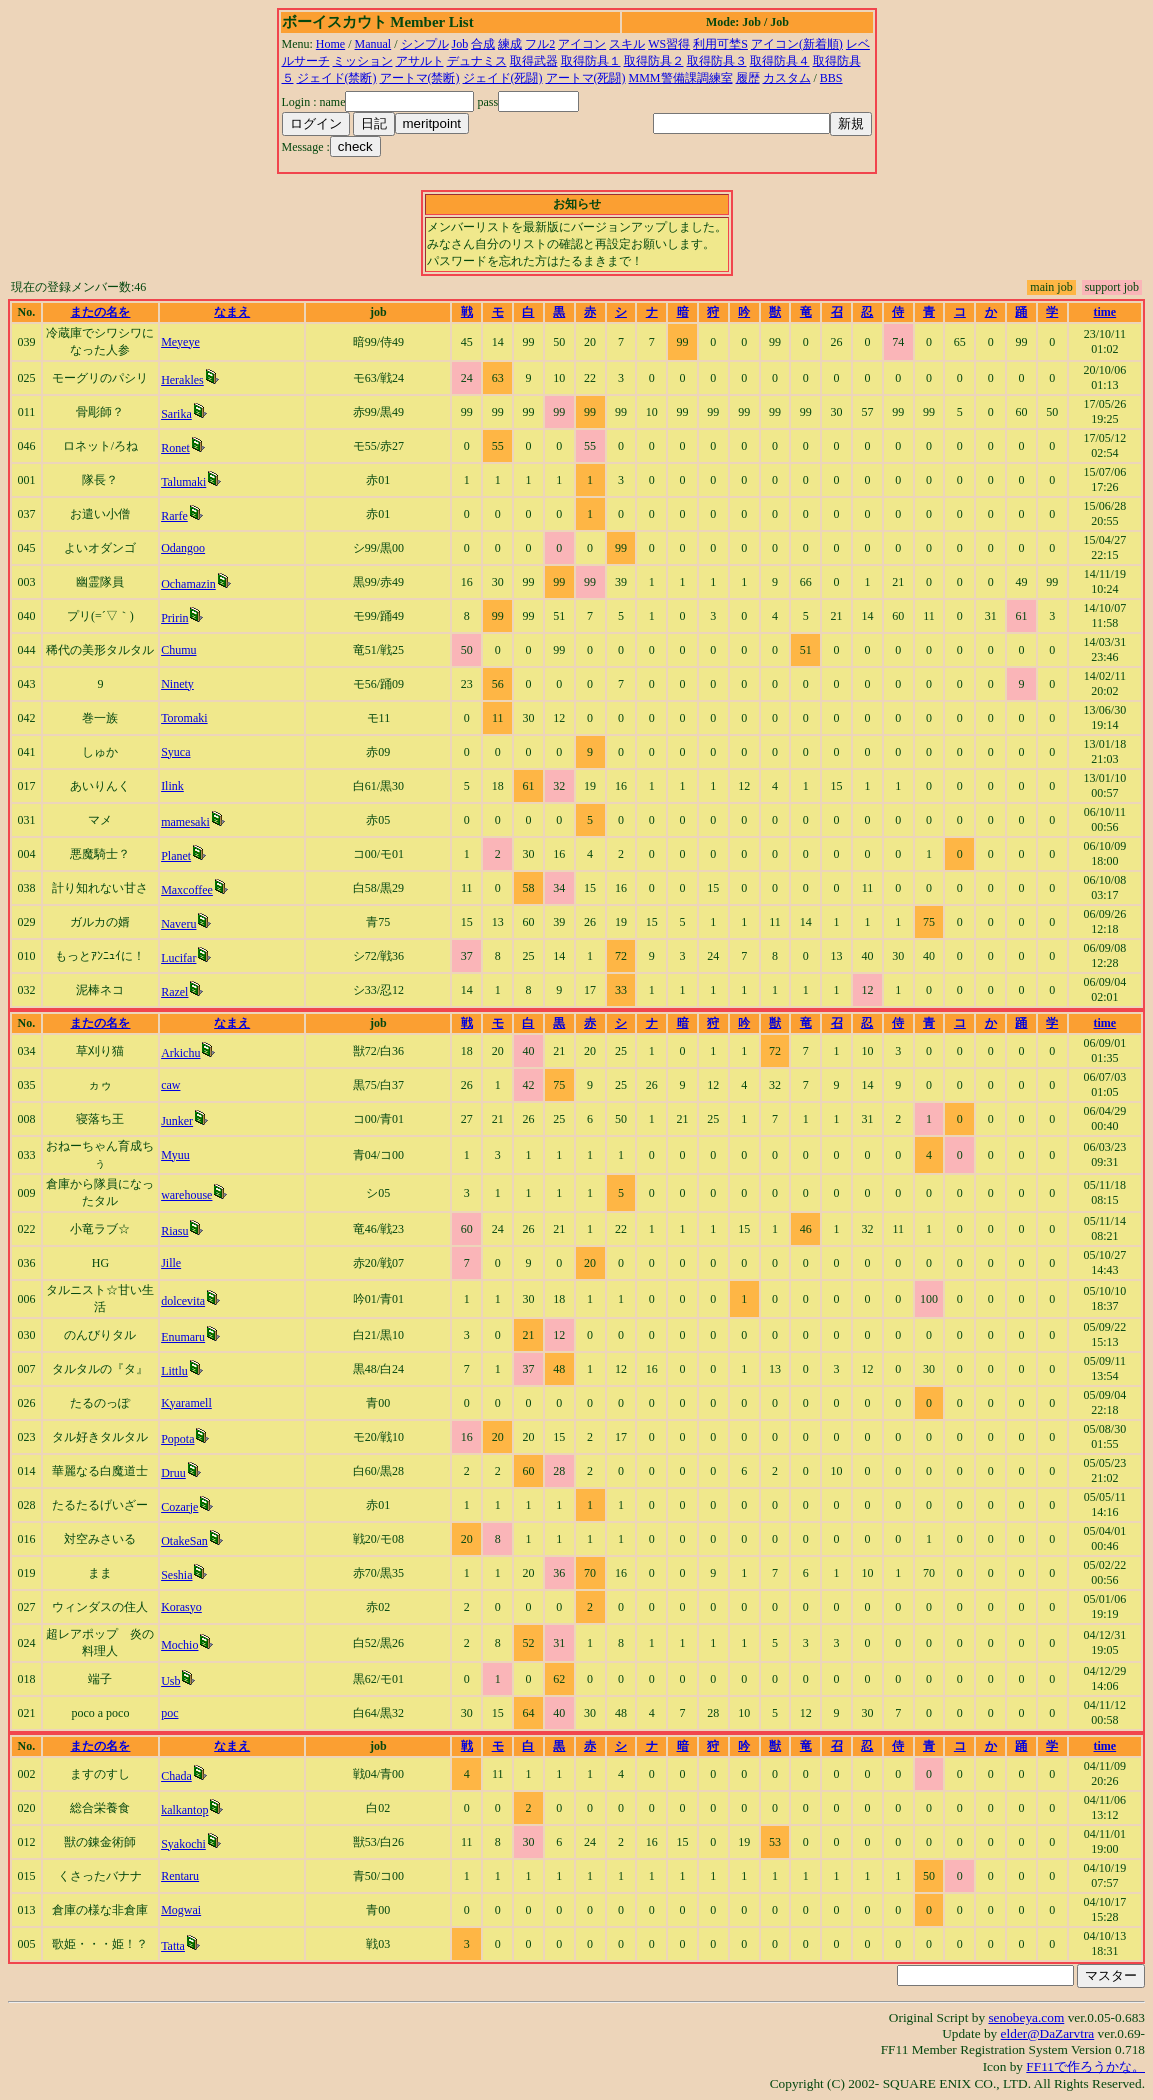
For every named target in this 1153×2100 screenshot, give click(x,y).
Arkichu (180, 1053)
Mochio (179, 1645)
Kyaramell (186, 1403)
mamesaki (185, 822)
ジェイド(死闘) (503, 78)
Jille (171, 1263)
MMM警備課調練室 (681, 78)
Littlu (174, 1371)
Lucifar (178, 958)
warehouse (186, 1195)
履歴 (748, 78)
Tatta (173, 1946)
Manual (373, 44)
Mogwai (181, 1910)
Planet (176, 856)
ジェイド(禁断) (337, 78)
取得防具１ (591, 61)
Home (330, 44)
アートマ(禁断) (420, 78)
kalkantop (184, 1810)
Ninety (177, 684)
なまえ (232, 312)
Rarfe (174, 516)
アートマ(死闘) (586, 78)
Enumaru (183, 1337)
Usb (170, 1681)
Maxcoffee (187, 890)
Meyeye (180, 342)
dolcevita (183, 1301)
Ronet (175, 448)
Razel (174, 992)
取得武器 (534, 61)
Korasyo (181, 1607)
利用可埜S (720, 44)
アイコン (582, 44)
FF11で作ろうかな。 (1085, 2066)
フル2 (540, 44)
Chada (176, 1776)
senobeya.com (1026, 2017)
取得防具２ (654, 61)
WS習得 (669, 44)
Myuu (175, 1155)
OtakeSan (184, 1541)
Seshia (176, 1575)
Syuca (175, 752)
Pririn (174, 618)
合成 (483, 44)
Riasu (174, 1231)
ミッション (363, 61)
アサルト (420, 61)
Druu (173, 1473)
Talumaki (183, 482)
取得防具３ (717, 61)
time (1105, 312)
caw (170, 1085)
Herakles (182, 380)
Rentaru (180, 1876)
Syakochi (183, 1844)
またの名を (100, 312)
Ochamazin (188, 584)
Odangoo (183, 548)
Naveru (178, 924)
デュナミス (477, 61)
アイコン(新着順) (797, 44)
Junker (177, 1121)
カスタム (787, 78)
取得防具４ (780, 61)
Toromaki (184, 718)
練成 (510, 44)
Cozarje (179, 1507)
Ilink (172, 786)
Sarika (176, 414)
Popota (177, 1439)
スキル (627, 44)
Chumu (178, 650)
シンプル (425, 44)
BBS (831, 78)
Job (460, 44)
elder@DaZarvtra (1048, 2033)
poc (169, 1713)
